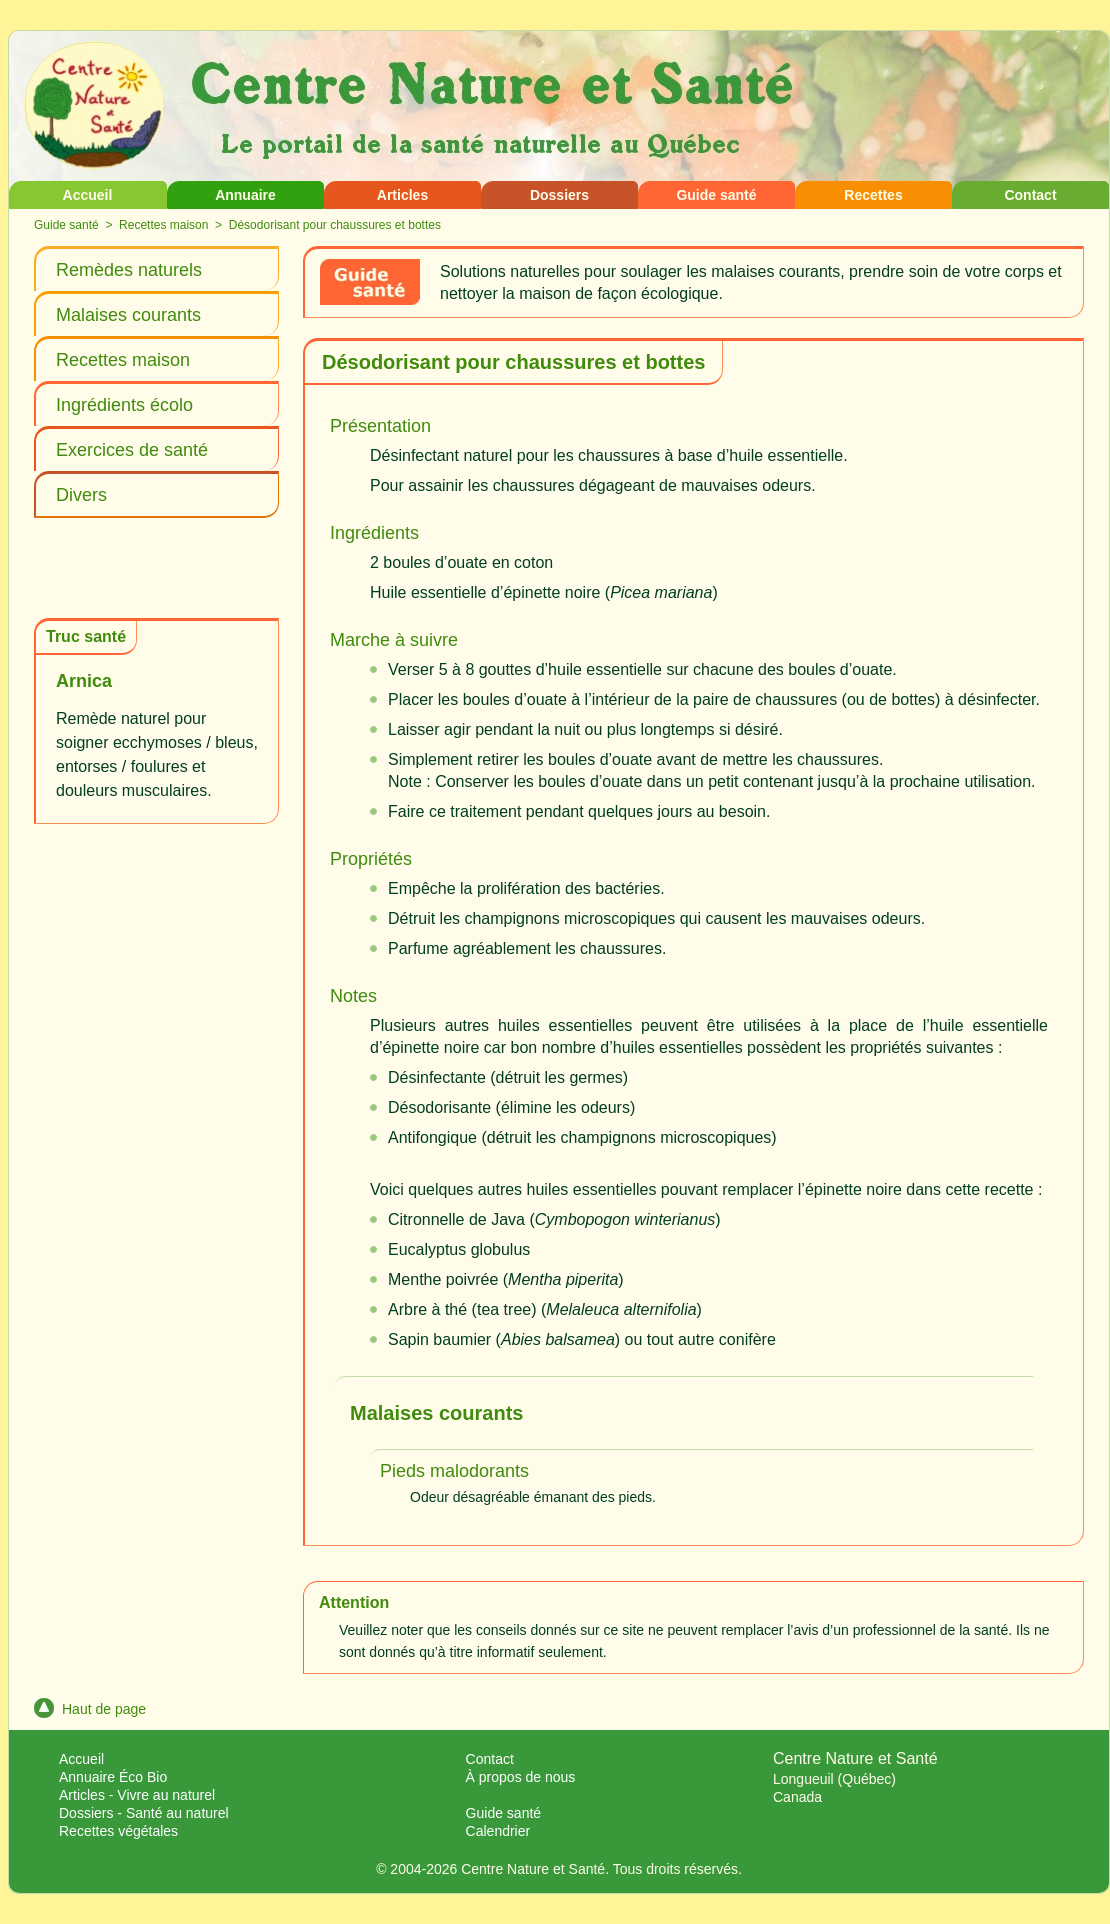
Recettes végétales (118, 1831)
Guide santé (716, 195)
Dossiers (559, 195)
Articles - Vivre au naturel (137, 1795)
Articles (402, 195)
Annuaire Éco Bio (113, 1777)
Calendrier (498, 1831)
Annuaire (245, 195)
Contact (1030, 195)
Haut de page (90, 1709)
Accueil (88, 195)
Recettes (873, 195)
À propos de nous (521, 1777)
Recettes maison (163, 225)
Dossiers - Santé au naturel (144, 1813)
